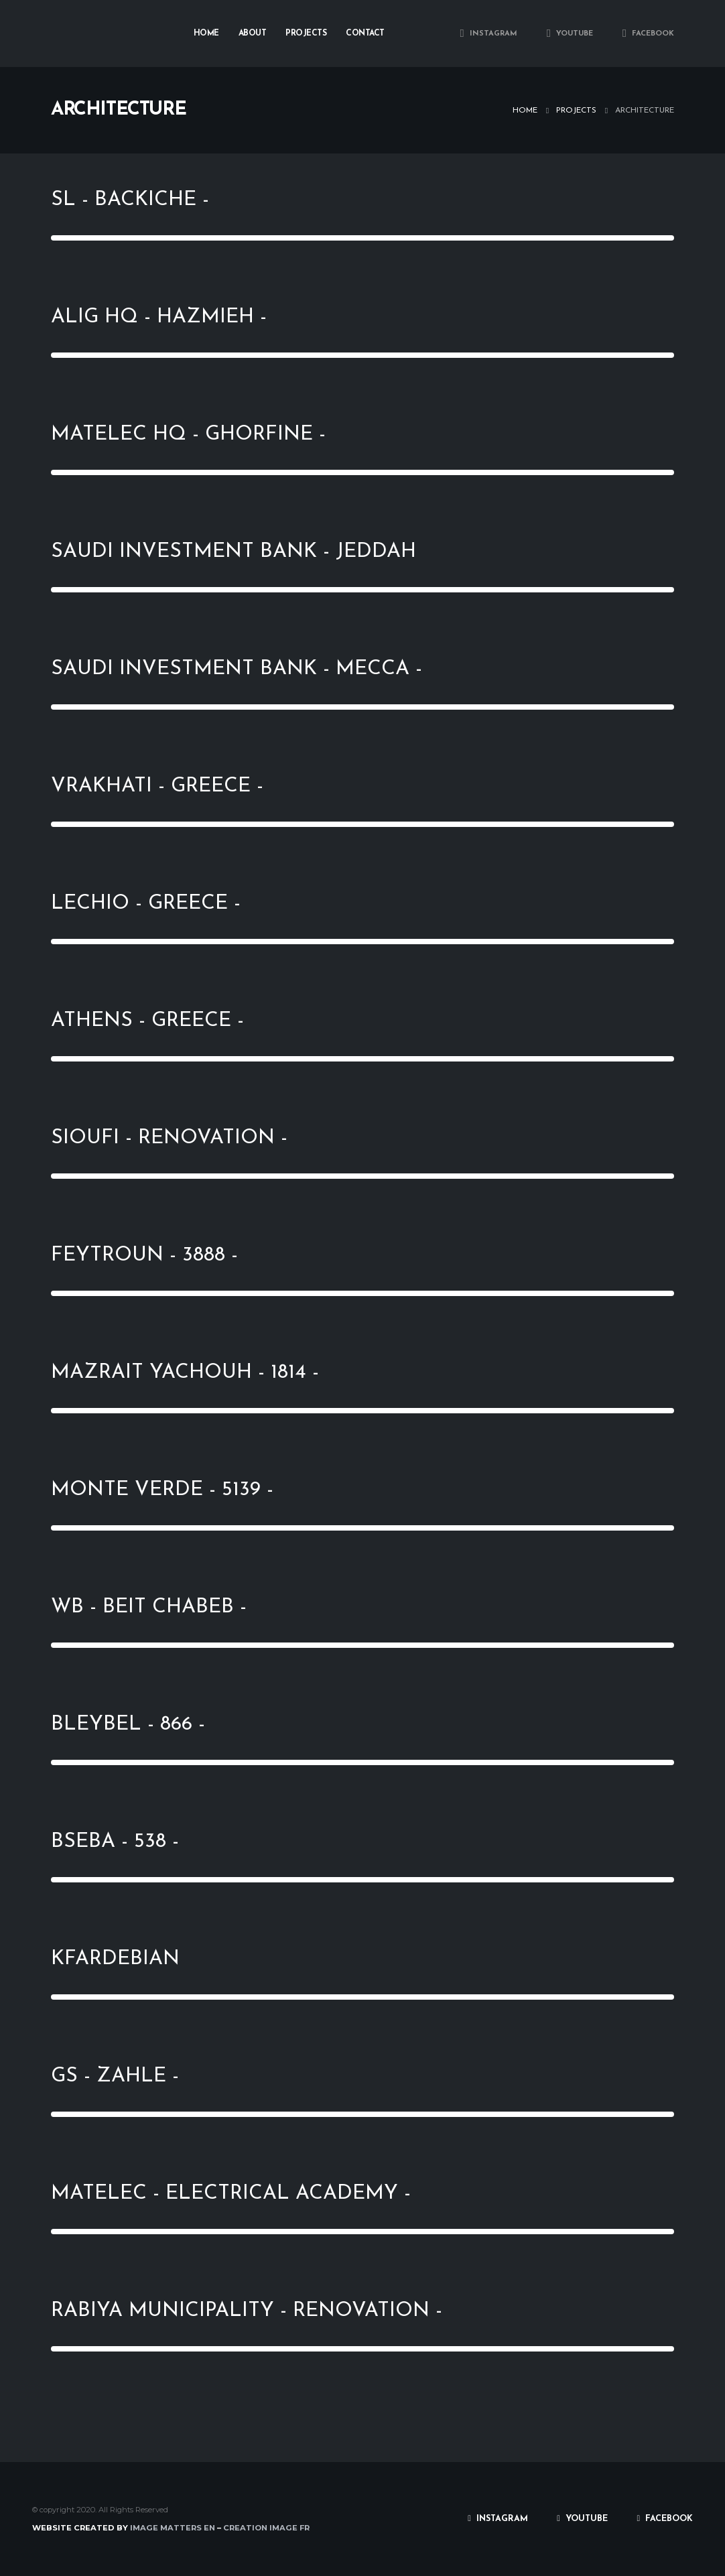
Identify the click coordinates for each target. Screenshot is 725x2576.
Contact (365, 33)
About (253, 33)
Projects (305, 33)
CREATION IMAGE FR (266, 2527)
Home (206, 33)
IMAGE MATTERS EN (171, 2527)
